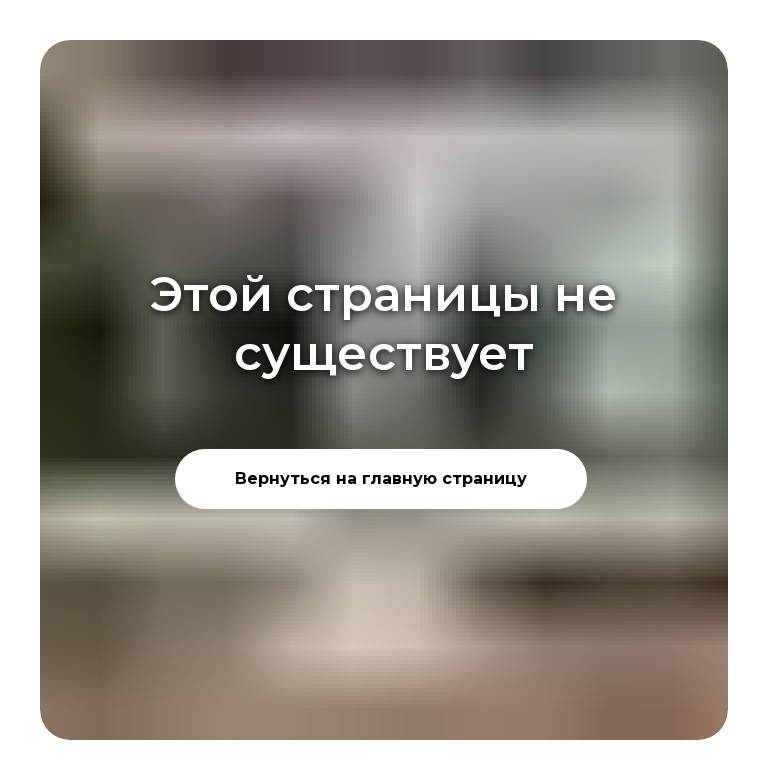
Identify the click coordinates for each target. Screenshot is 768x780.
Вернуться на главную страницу (381, 478)
